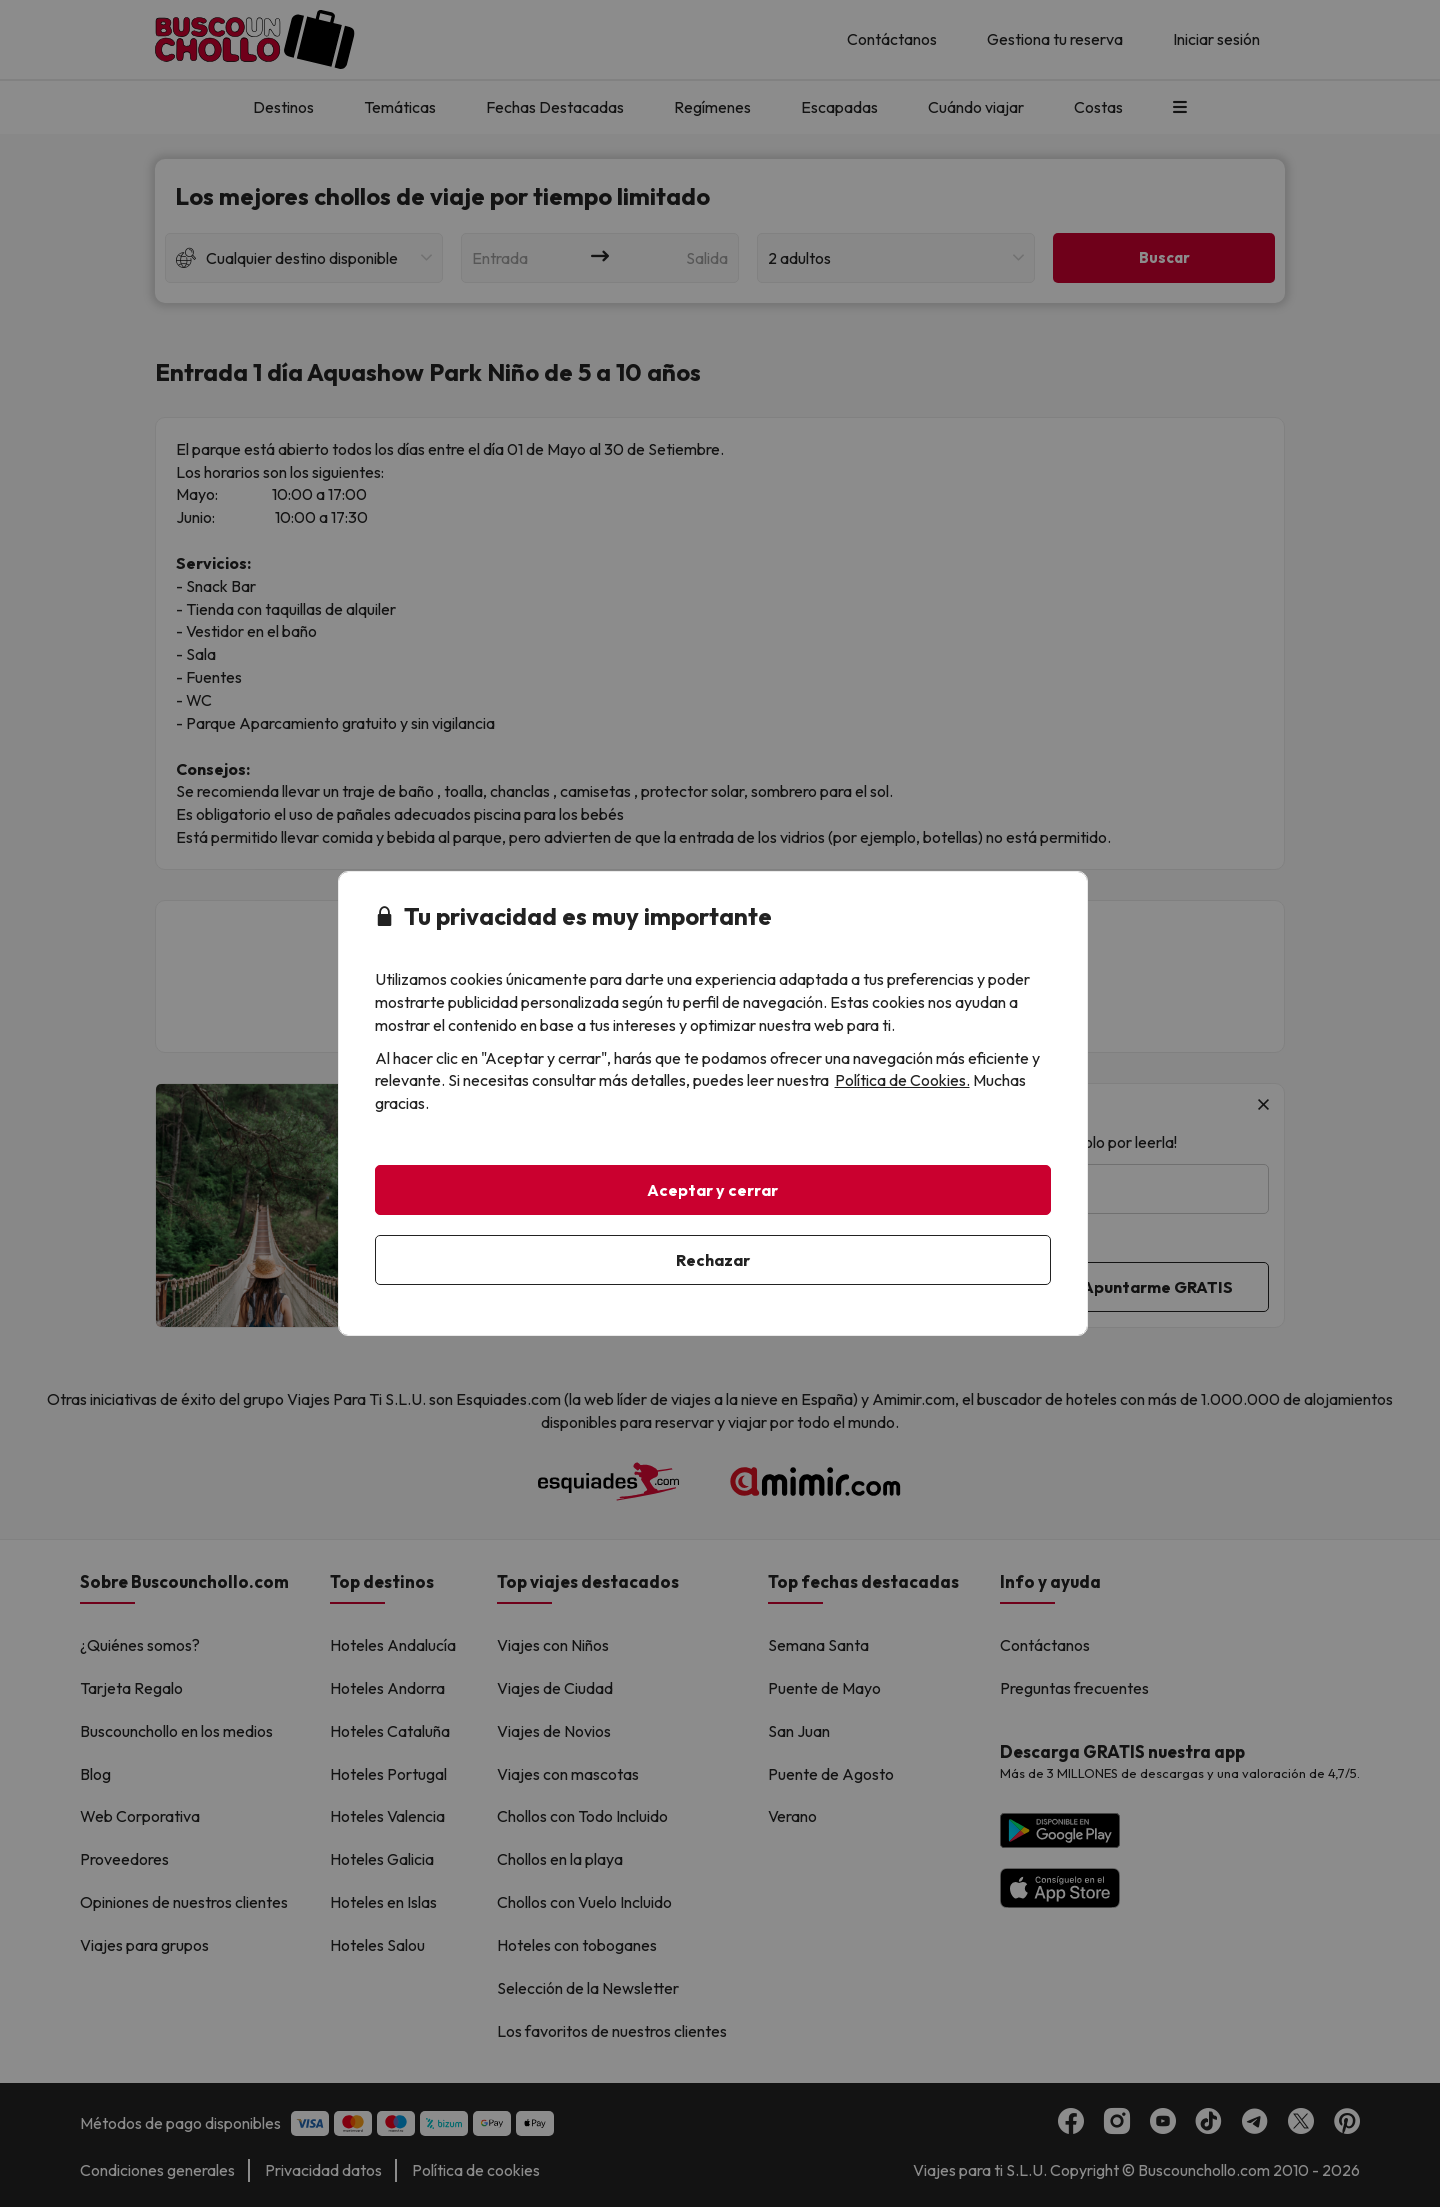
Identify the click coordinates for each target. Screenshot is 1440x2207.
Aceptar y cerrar (712, 1190)
